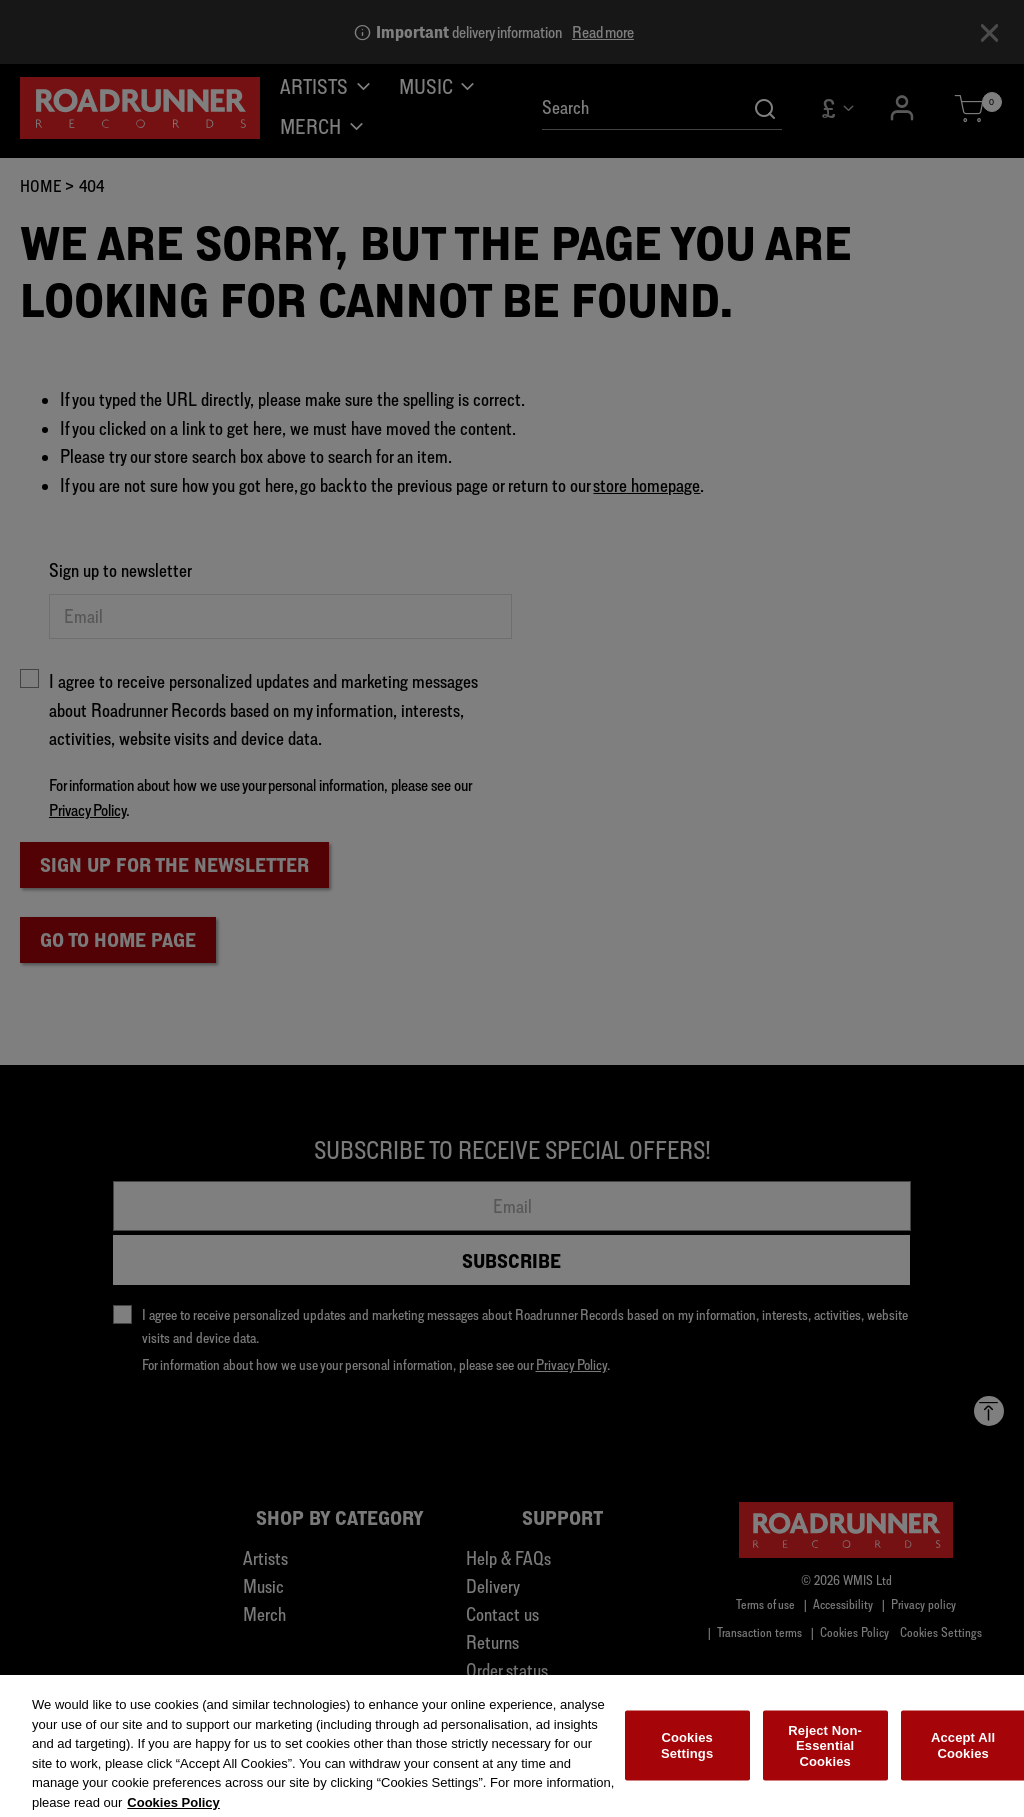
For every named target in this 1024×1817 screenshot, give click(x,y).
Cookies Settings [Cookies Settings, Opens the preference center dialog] (687, 1755)
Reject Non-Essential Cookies (825, 1755)
